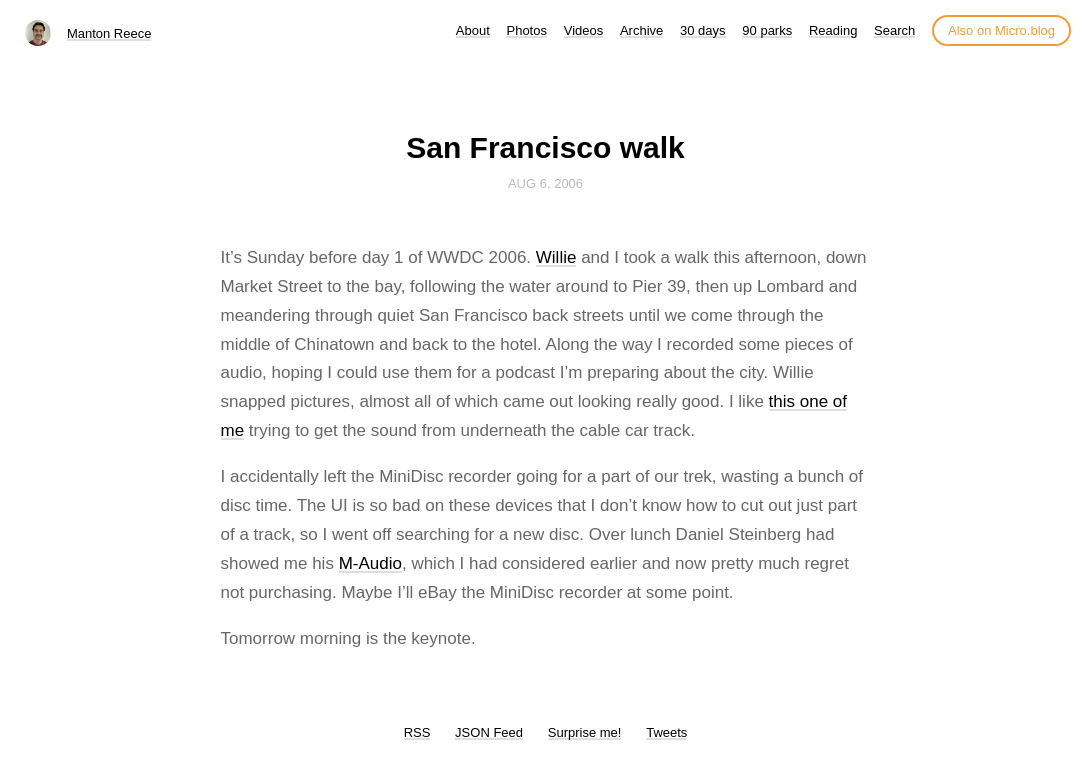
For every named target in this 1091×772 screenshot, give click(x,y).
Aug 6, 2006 (545, 183)
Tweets (666, 732)
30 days (703, 30)
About (473, 30)
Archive (641, 30)
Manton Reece (109, 33)
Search (894, 30)
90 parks (767, 30)
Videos (584, 30)
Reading (833, 30)
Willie (556, 257)
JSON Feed (489, 732)
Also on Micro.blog (1001, 30)
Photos (526, 30)
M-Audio (370, 563)
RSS (417, 732)
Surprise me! (585, 732)
